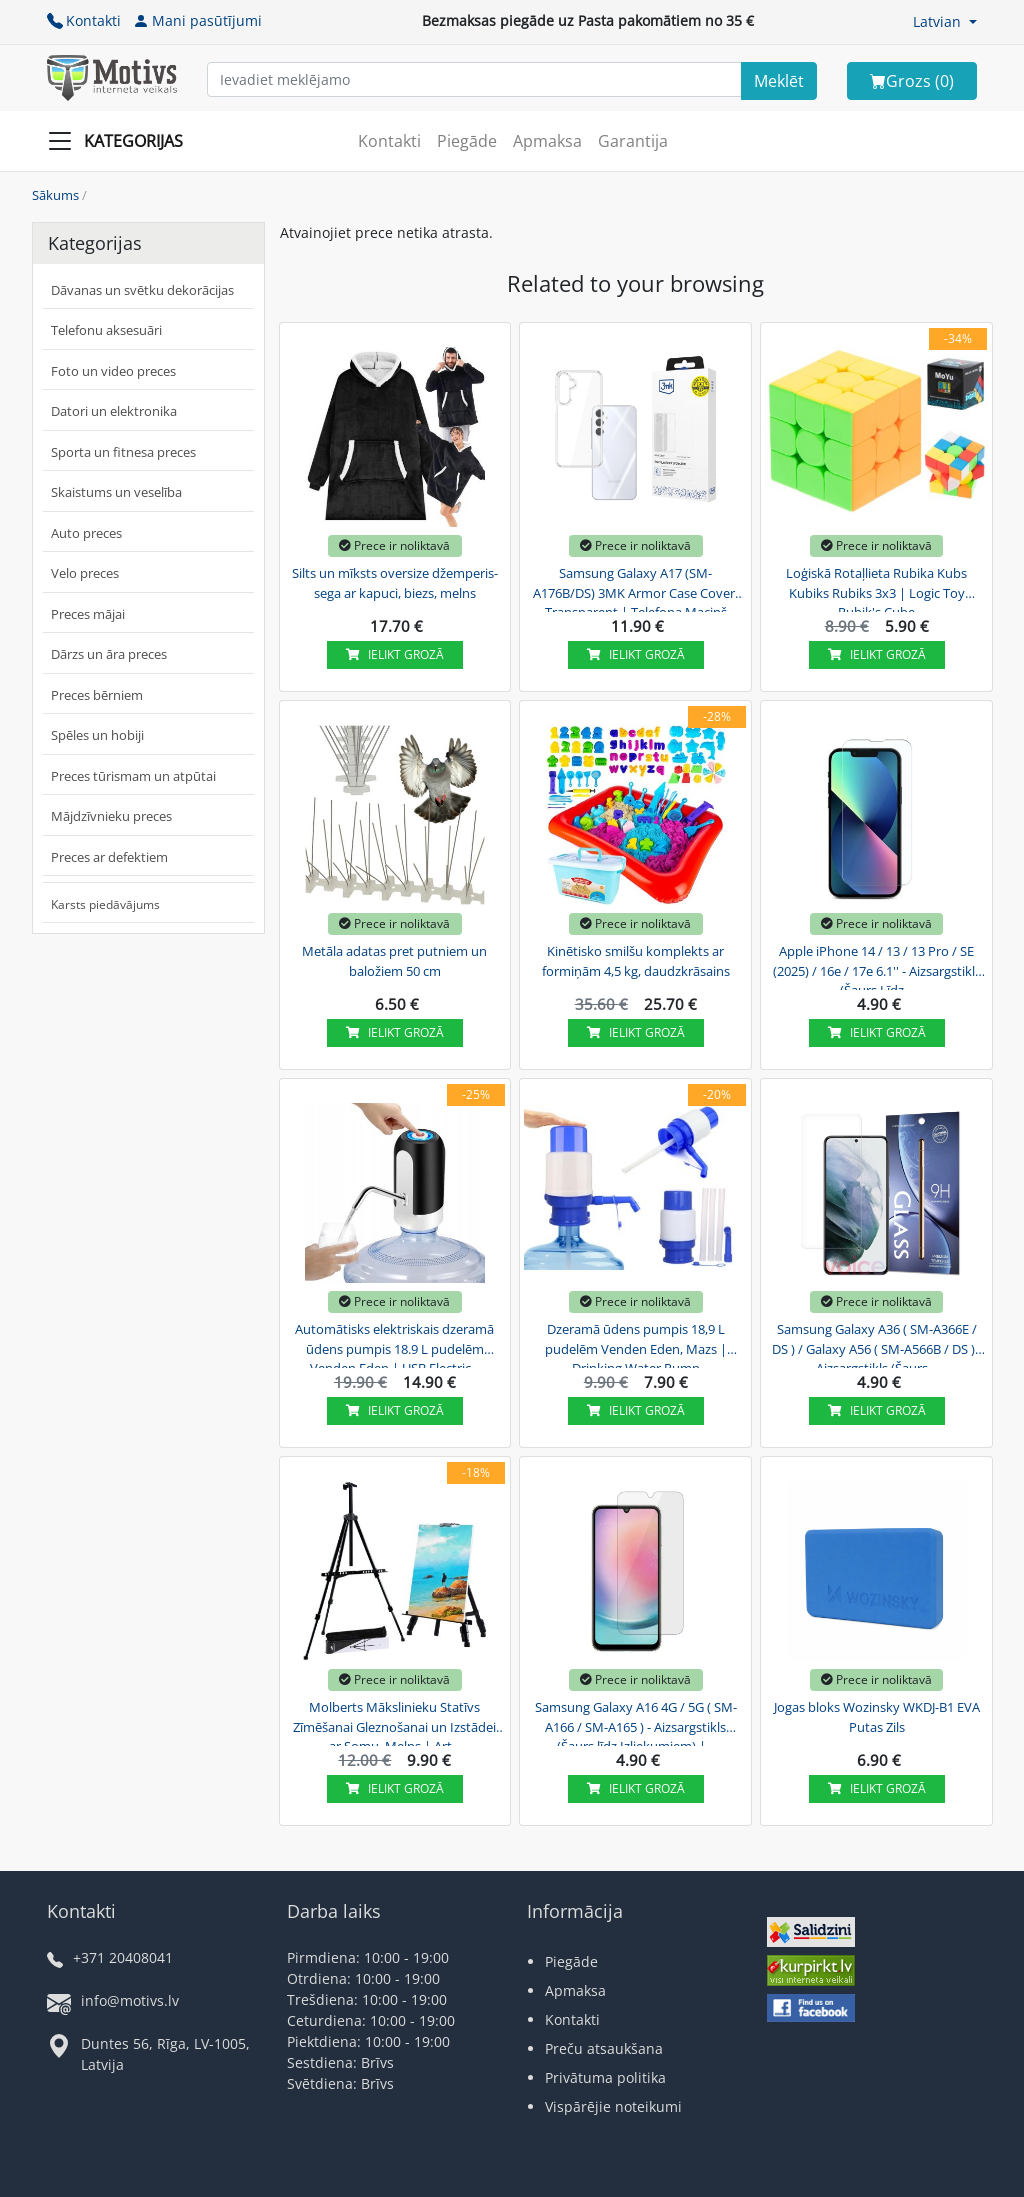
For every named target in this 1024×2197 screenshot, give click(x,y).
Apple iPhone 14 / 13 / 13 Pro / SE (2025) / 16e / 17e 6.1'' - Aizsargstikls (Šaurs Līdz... (877, 968)
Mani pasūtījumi (197, 20)
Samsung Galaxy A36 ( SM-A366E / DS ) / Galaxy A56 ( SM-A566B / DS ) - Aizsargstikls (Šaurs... (877, 1346)
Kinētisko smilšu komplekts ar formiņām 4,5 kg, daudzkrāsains (636, 961)
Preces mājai (88, 614)
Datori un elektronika (114, 411)
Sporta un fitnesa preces (123, 452)
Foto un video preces (113, 371)
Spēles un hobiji (97, 735)
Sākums (55, 195)
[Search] (779, 81)
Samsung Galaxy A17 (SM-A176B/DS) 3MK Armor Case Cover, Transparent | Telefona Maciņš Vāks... (635, 590)
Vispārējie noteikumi (613, 2106)
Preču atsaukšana (604, 2048)
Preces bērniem (97, 695)
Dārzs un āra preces (109, 654)
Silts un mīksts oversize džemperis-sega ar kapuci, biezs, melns (395, 583)
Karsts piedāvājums (105, 904)
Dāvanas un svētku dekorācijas (142, 290)
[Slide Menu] (121, 141)
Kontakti (84, 20)
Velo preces (85, 573)
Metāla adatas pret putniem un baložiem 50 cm (394, 961)
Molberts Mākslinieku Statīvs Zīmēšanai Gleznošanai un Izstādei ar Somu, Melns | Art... (394, 1724)
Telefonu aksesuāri (106, 330)
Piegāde (467, 141)
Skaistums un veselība (116, 492)
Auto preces (86, 533)
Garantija (633, 141)
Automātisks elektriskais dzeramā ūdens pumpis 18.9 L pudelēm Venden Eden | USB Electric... (394, 1346)
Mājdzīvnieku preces (111, 816)
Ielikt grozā (395, 654)
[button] (945, 21)
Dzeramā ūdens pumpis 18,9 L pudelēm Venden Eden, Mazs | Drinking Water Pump (636, 1346)
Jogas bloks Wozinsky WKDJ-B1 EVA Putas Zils (877, 1717)
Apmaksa (547, 141)
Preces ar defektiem (109, 857)
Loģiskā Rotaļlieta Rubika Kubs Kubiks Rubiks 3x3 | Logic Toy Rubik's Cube (876, 590)
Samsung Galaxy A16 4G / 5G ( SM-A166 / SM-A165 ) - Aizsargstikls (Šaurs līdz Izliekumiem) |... (636, 1724)
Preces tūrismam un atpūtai (133, 776)
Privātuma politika (605, 2077)
